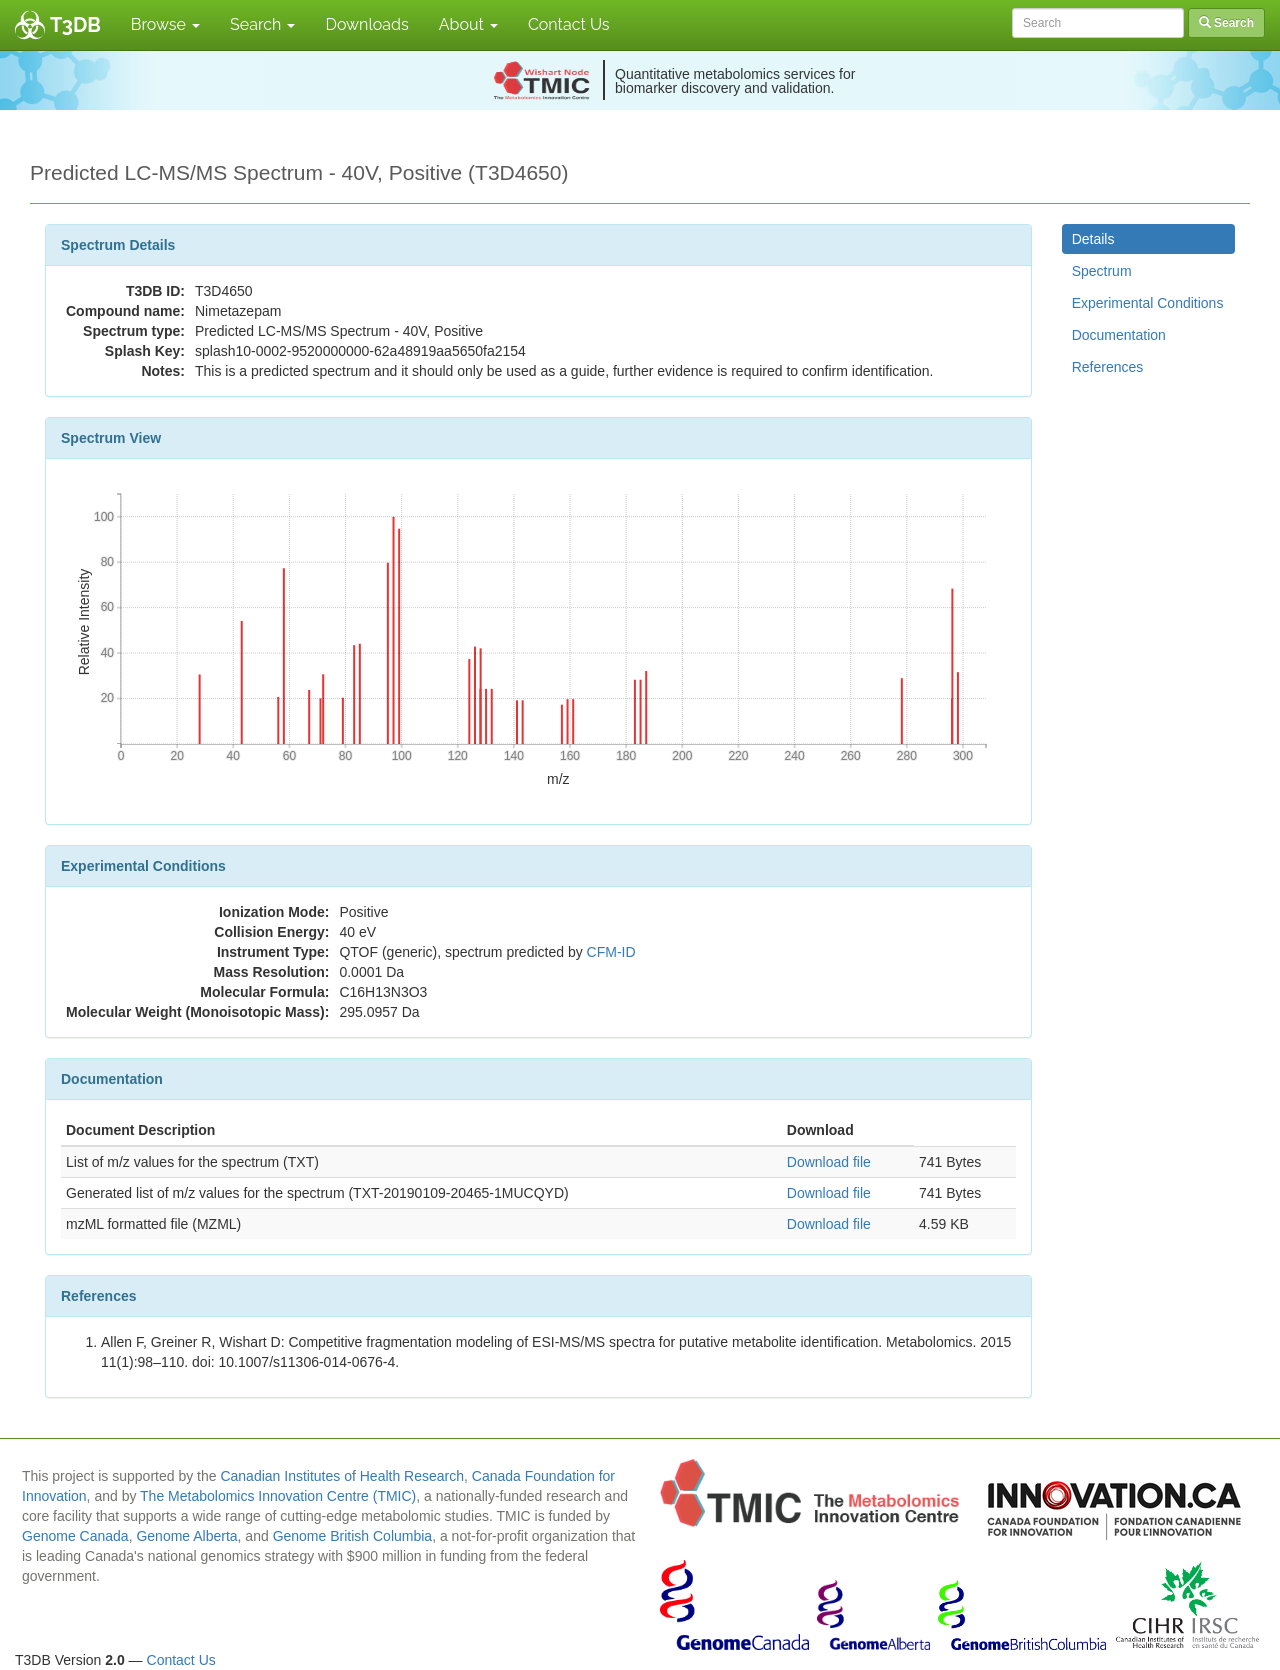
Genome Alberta (186, 1536)
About (468, 24)
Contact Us (569, 24)
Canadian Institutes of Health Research (342, 1476)
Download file (829, 1162)
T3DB (75, 25)
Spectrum (1102, 271)
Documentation (1119, 335)
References (1108, 367)
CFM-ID (611, 952)
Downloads (366, 24)
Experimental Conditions (1148, 303)
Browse (165, 24)
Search (262, 24)
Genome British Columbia (353, 1536)
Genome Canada (75, 1536)
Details (1093, 239)
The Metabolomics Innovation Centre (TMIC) (278, 1496)
